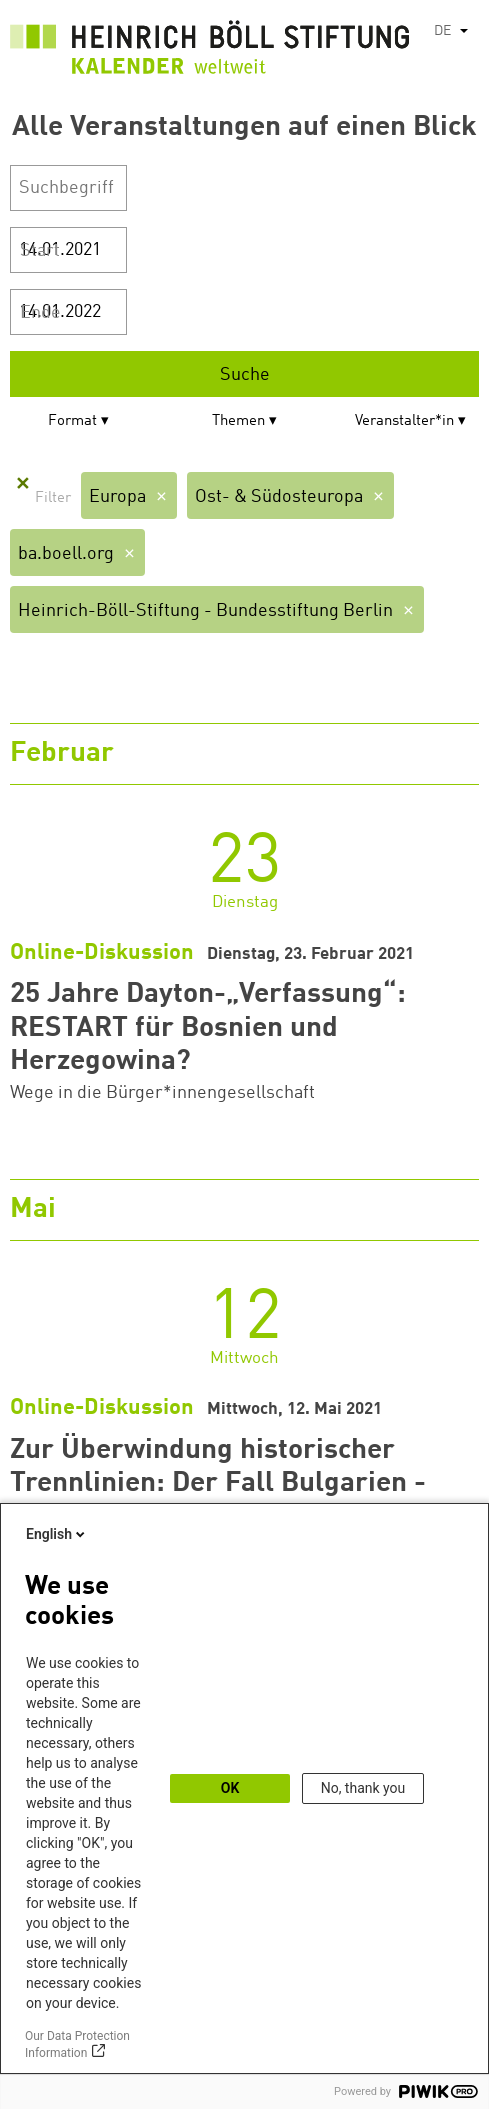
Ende (40, 313)
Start (40, 251)
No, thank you (363, 1788)
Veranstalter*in (404, 421)
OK (230, 1788)
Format (72, 421)
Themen (238, 421)
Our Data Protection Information (77, 2044)
